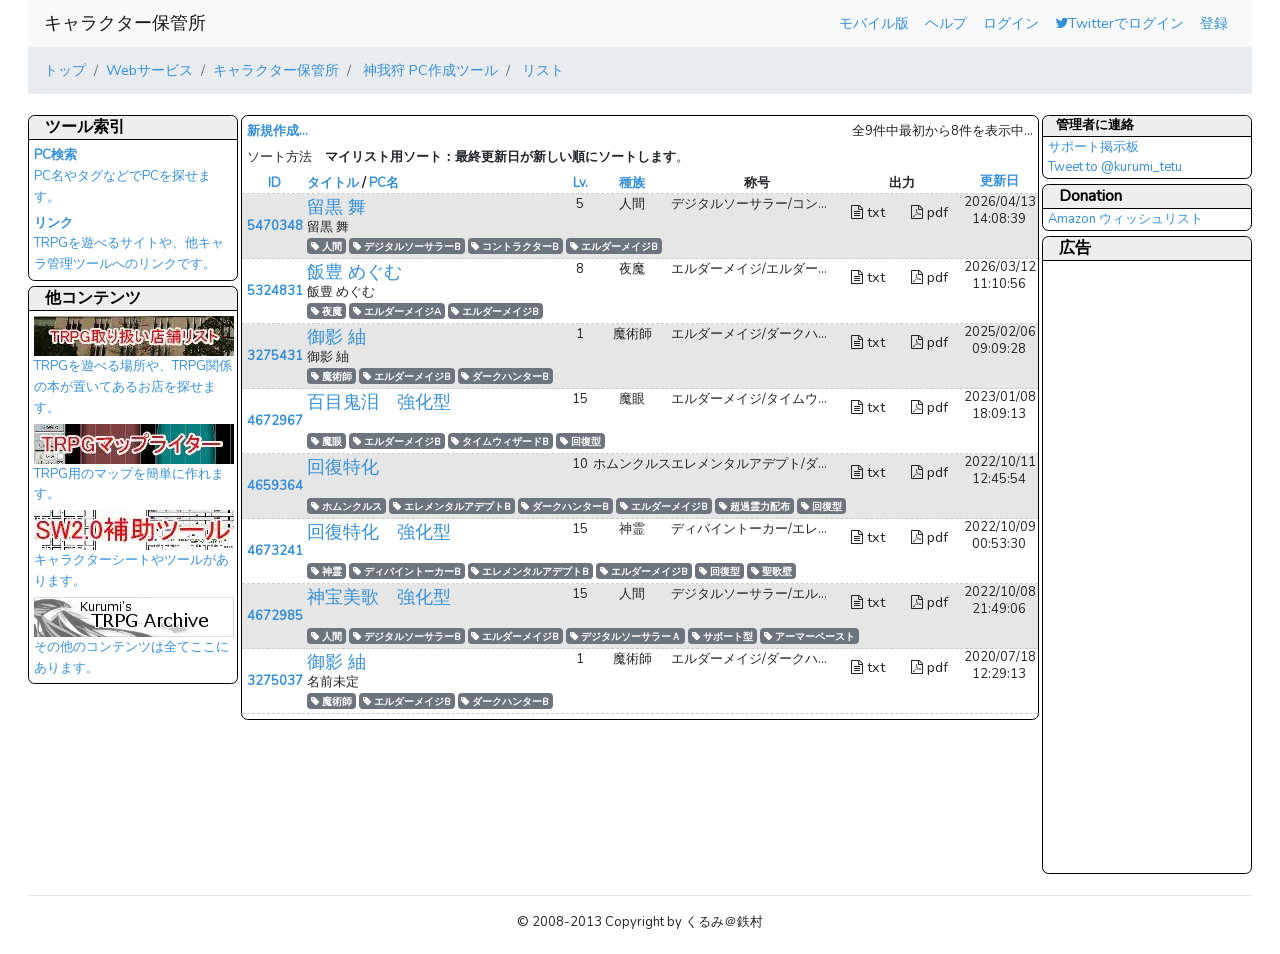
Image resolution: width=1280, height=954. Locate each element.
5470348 (275, 226)
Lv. (580, 183)
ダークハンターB (505, 376)
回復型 (580, 441)
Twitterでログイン (1119, 23)
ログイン (1011, 23)
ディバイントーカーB (407, 571)
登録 (1214, 23)
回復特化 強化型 (379, 532)
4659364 (275, 486)
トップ (65, 70)
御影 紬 (336, 337)
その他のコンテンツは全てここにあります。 (134, 642)
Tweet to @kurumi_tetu (1115, 167)
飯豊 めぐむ (354, 272)
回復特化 (343, 467)
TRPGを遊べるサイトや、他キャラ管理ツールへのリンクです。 (129, 244)
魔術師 (331, 376)
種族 (632, 183)
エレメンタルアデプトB (452, 506)
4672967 (275, 421)
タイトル (333, 183)
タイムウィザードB (500, 441)
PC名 (384, 183)
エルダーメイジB (614, 246)
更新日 (999, 181)
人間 (326, 246)
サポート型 (722, 636)
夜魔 (326, 311)
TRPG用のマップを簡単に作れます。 (134, 469)
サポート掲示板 (1093, 147)
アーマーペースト (809, 636)
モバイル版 (874, 23)
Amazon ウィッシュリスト (1125, 219)
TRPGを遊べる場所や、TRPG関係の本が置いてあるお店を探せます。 (134, 371)
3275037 (275, 681)
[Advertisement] (1128, 566)
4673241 (275, 551)
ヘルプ (946, 23)
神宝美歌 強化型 (379, 597)
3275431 (275, 356)
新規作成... (277, 131)
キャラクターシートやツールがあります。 (134, 555)
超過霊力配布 (754, 506)
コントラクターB (515, 246)
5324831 (275, 291)
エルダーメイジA (397, 311)
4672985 (275, 616)
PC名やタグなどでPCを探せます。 (122, 176)
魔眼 (326, 441)
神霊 (326, 571)
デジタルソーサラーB (407, 246)
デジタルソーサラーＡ (625, 636)
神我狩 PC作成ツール (428, 70)
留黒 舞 (336, 207)
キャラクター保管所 (125, 23)
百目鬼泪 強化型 (379, 402)
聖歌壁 (771, 571)
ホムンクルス (346, 506)
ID (274, 183)
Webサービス (149, 70)
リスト (541, 70)
